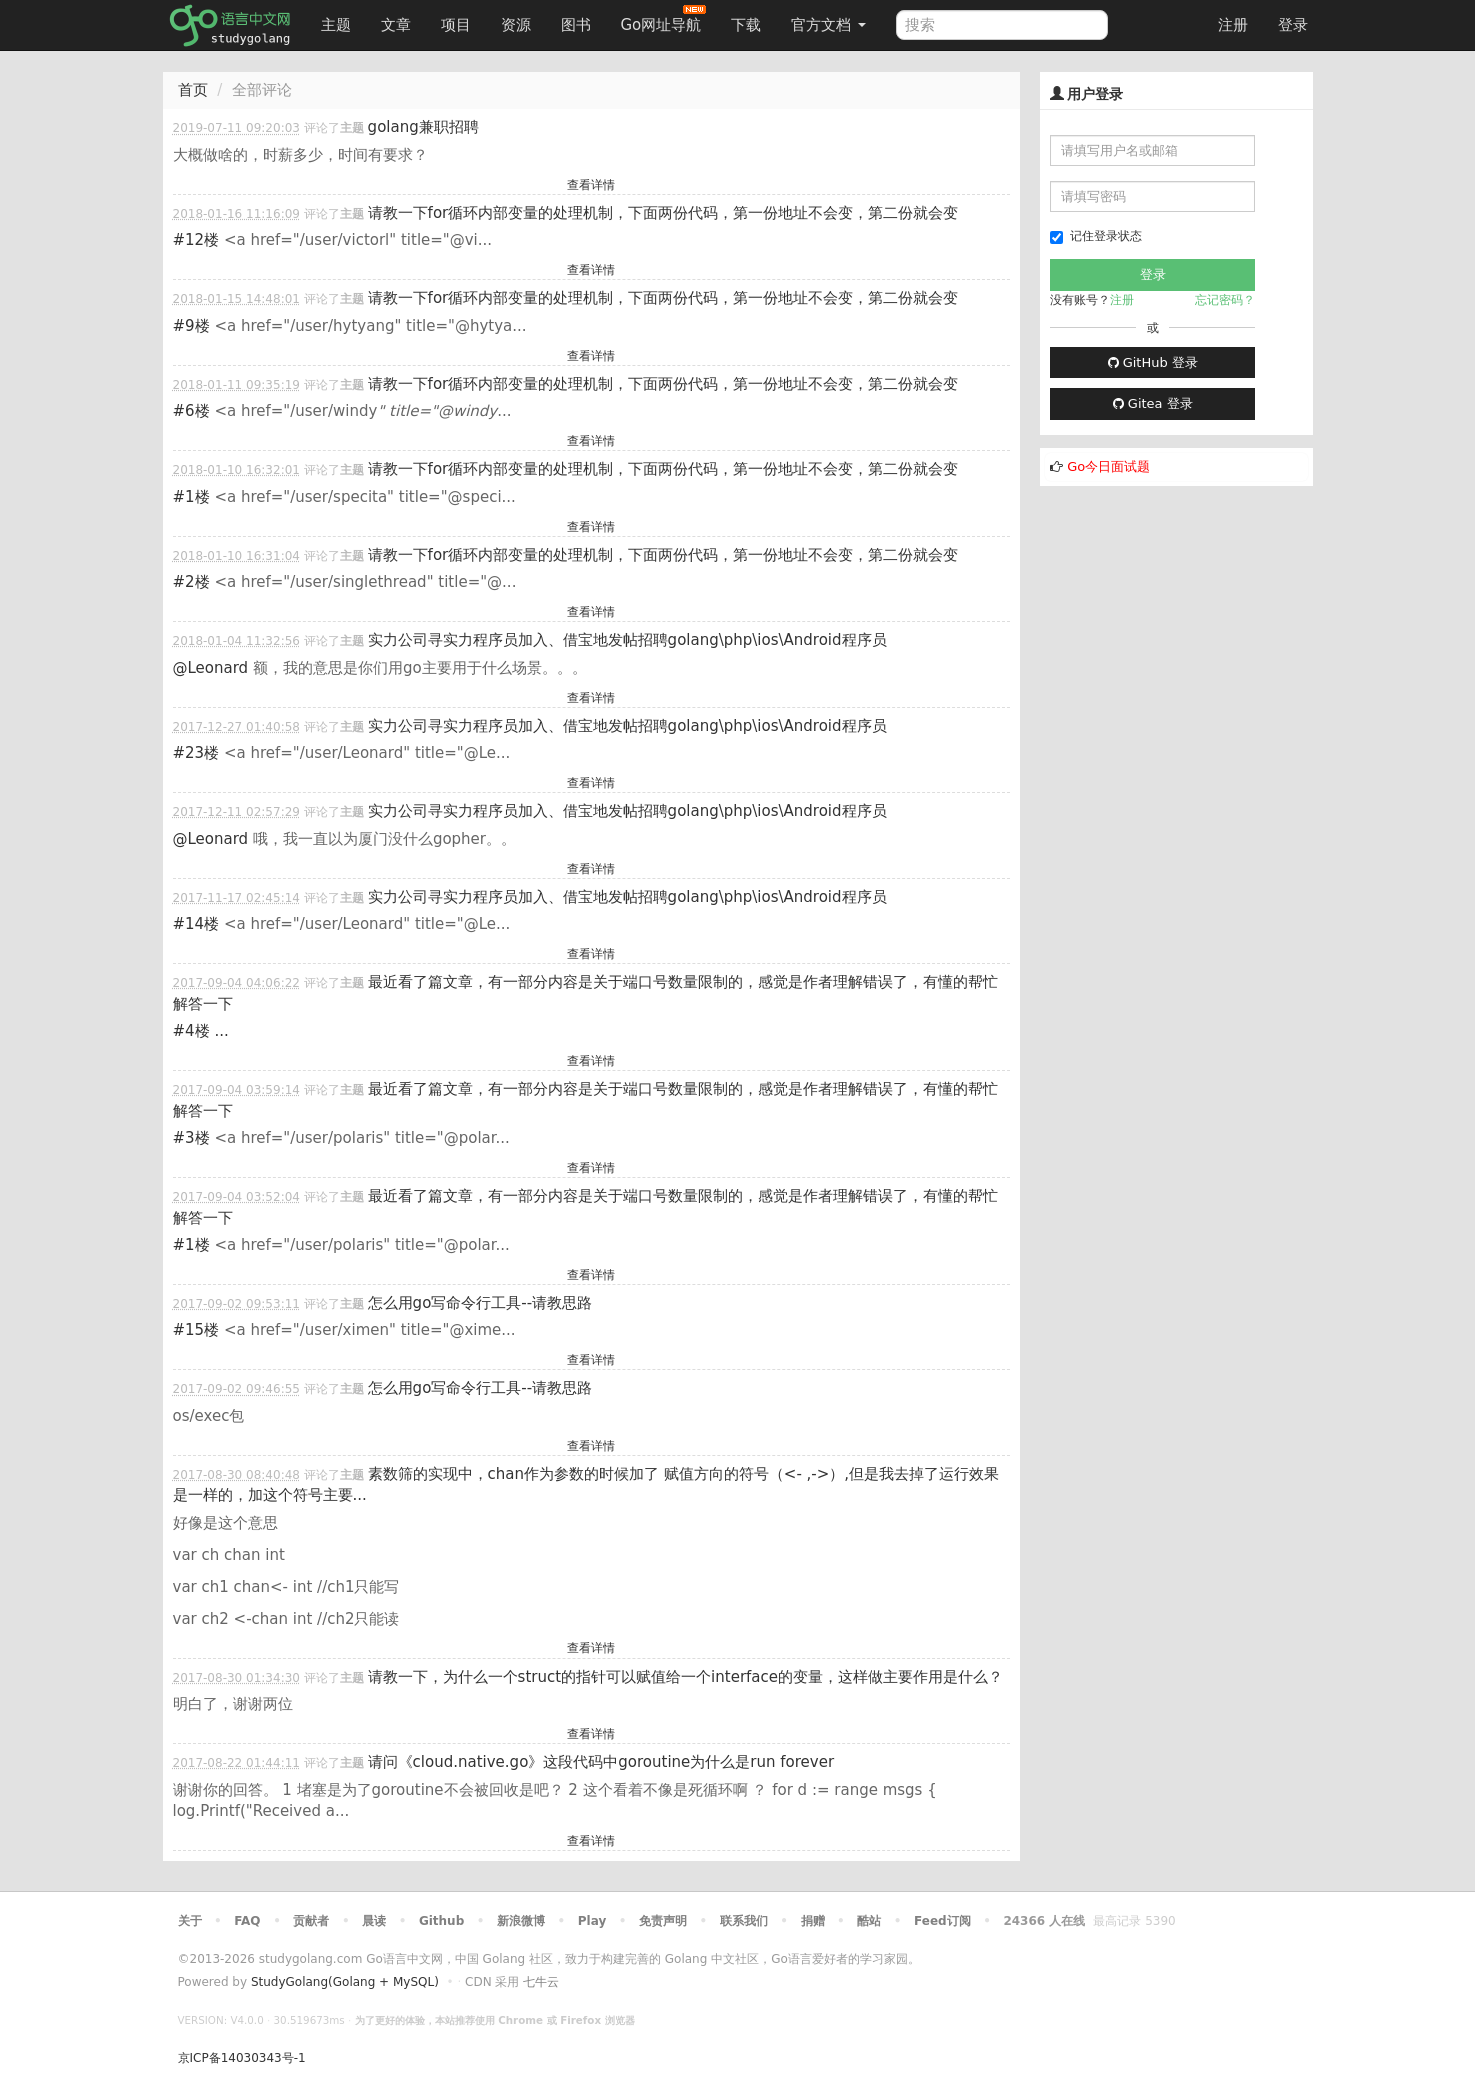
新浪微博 (521, 1921)
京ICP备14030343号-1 (242, 2058)
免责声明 (663, 1921)
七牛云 (541, 1982)
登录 (1293, 25)
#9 (191, 326)
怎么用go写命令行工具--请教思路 (480, 1303)
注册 (1233, 25)
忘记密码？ (1225, 300)
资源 (516, 25)
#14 (196, 924)
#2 (191, 582)
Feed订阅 (942, 1921)
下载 (746, 25)
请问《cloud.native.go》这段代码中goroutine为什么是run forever (601, 1762)
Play (592, 1921)
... (221, 1031)
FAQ (247, 1921)
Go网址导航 (664, 19)
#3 (191, 1138)
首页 (193, 90)
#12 (196, 240)
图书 (576, 25)
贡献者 (311, 1921)
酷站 (869, 1921)
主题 (336, 25)
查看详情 (591, 185)
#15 (196, 1330)
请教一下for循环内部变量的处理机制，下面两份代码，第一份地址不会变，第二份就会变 (663, 213)
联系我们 (744, 1921)
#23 (196, 753)
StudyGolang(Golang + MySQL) (345, 1982)
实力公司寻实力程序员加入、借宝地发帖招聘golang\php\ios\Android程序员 (627, 640)
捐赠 (813, 1921)
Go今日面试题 (1108, 466)
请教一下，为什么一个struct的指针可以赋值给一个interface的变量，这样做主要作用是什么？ (685, 1677)
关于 (190, 1921)
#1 (191, 497)
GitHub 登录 (1153, 362)
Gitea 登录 (1153, 403)
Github (441, 1921)
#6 (191, 411)
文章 (396, 25)
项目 (456, 25)
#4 (191, 1031)
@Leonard (211, 668)
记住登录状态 (1096, 236)
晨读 (374, 1921)
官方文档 (828, 25)
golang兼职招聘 (423, 127)
